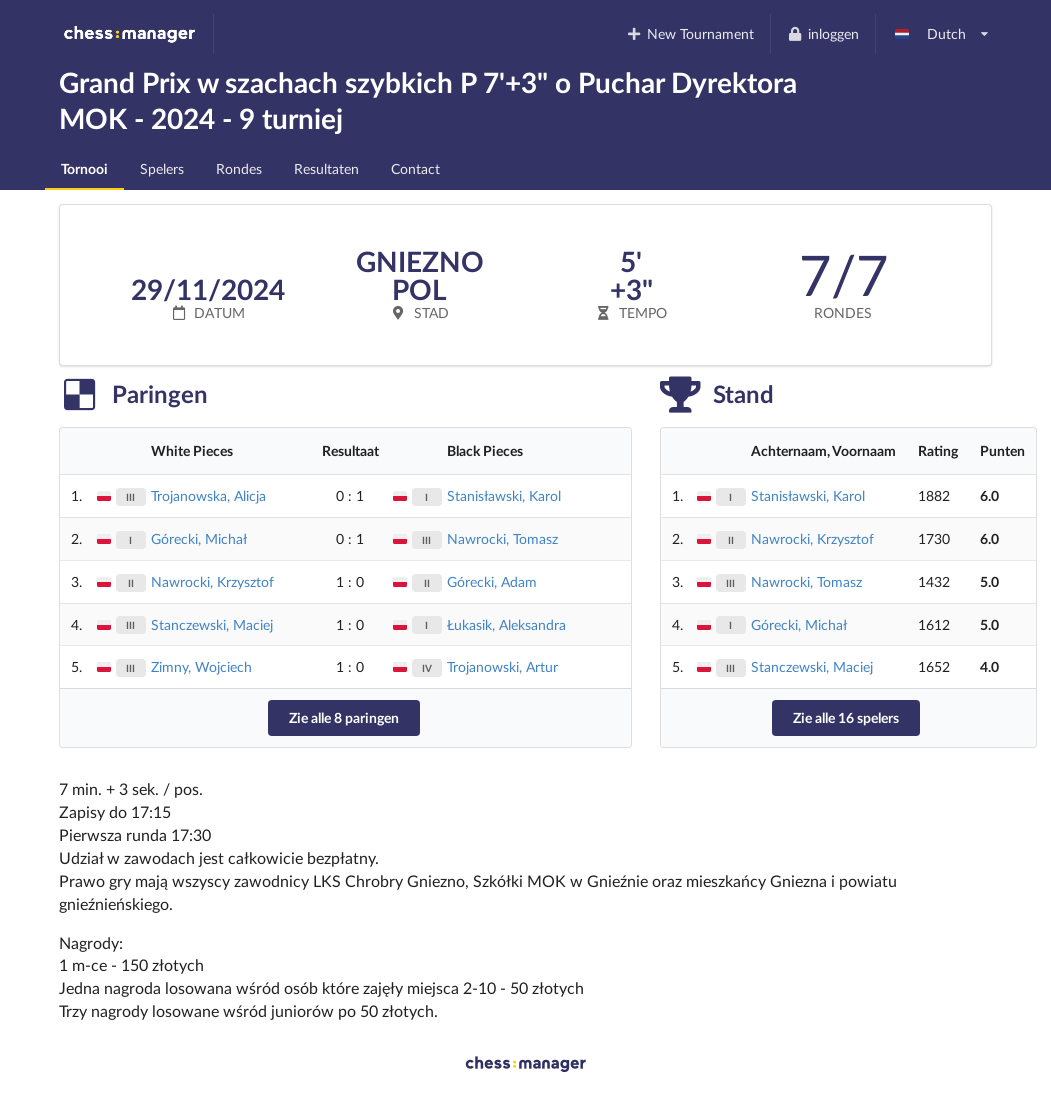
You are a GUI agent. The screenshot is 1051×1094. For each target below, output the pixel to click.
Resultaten (326, 168)
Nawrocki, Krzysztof (212, 581)
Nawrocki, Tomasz (502, 538)
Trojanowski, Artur (502, 666)
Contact (415, 168)
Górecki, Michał (199, 538)
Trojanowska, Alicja (208, 495)
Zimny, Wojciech (201, 666)
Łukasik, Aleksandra (506, 624)
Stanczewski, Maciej (212, 624)
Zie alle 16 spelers (846, 717)
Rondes (239, 168)
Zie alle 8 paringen (344, 717)
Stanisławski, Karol (504, 495)
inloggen (822, 33)
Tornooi (84, 168)
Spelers (162, 168)
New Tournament (690, 33)
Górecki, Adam (492, 581)
